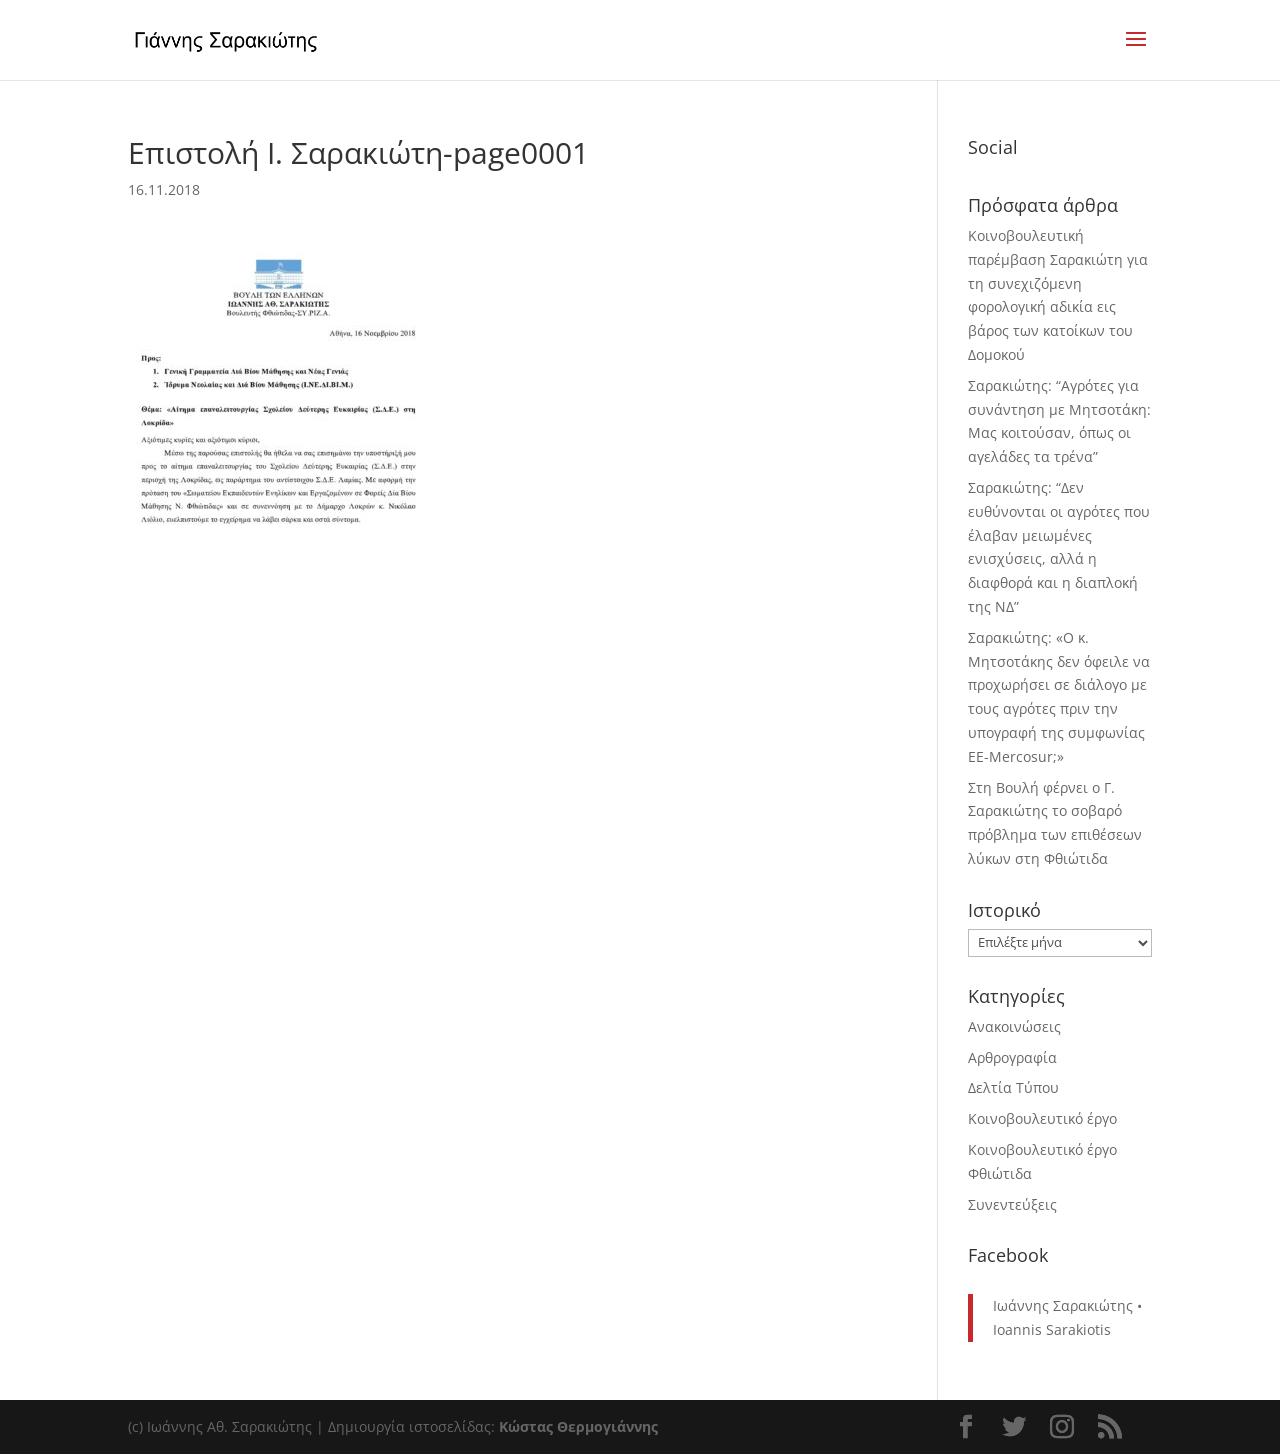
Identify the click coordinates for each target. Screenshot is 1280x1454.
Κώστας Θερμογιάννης (578, 1426)
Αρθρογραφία (1012, 1057)
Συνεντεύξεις (1012, 1204)
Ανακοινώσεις (1014, 1026)
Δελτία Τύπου (1013, 1087)
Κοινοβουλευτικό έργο (1042, 1118)
